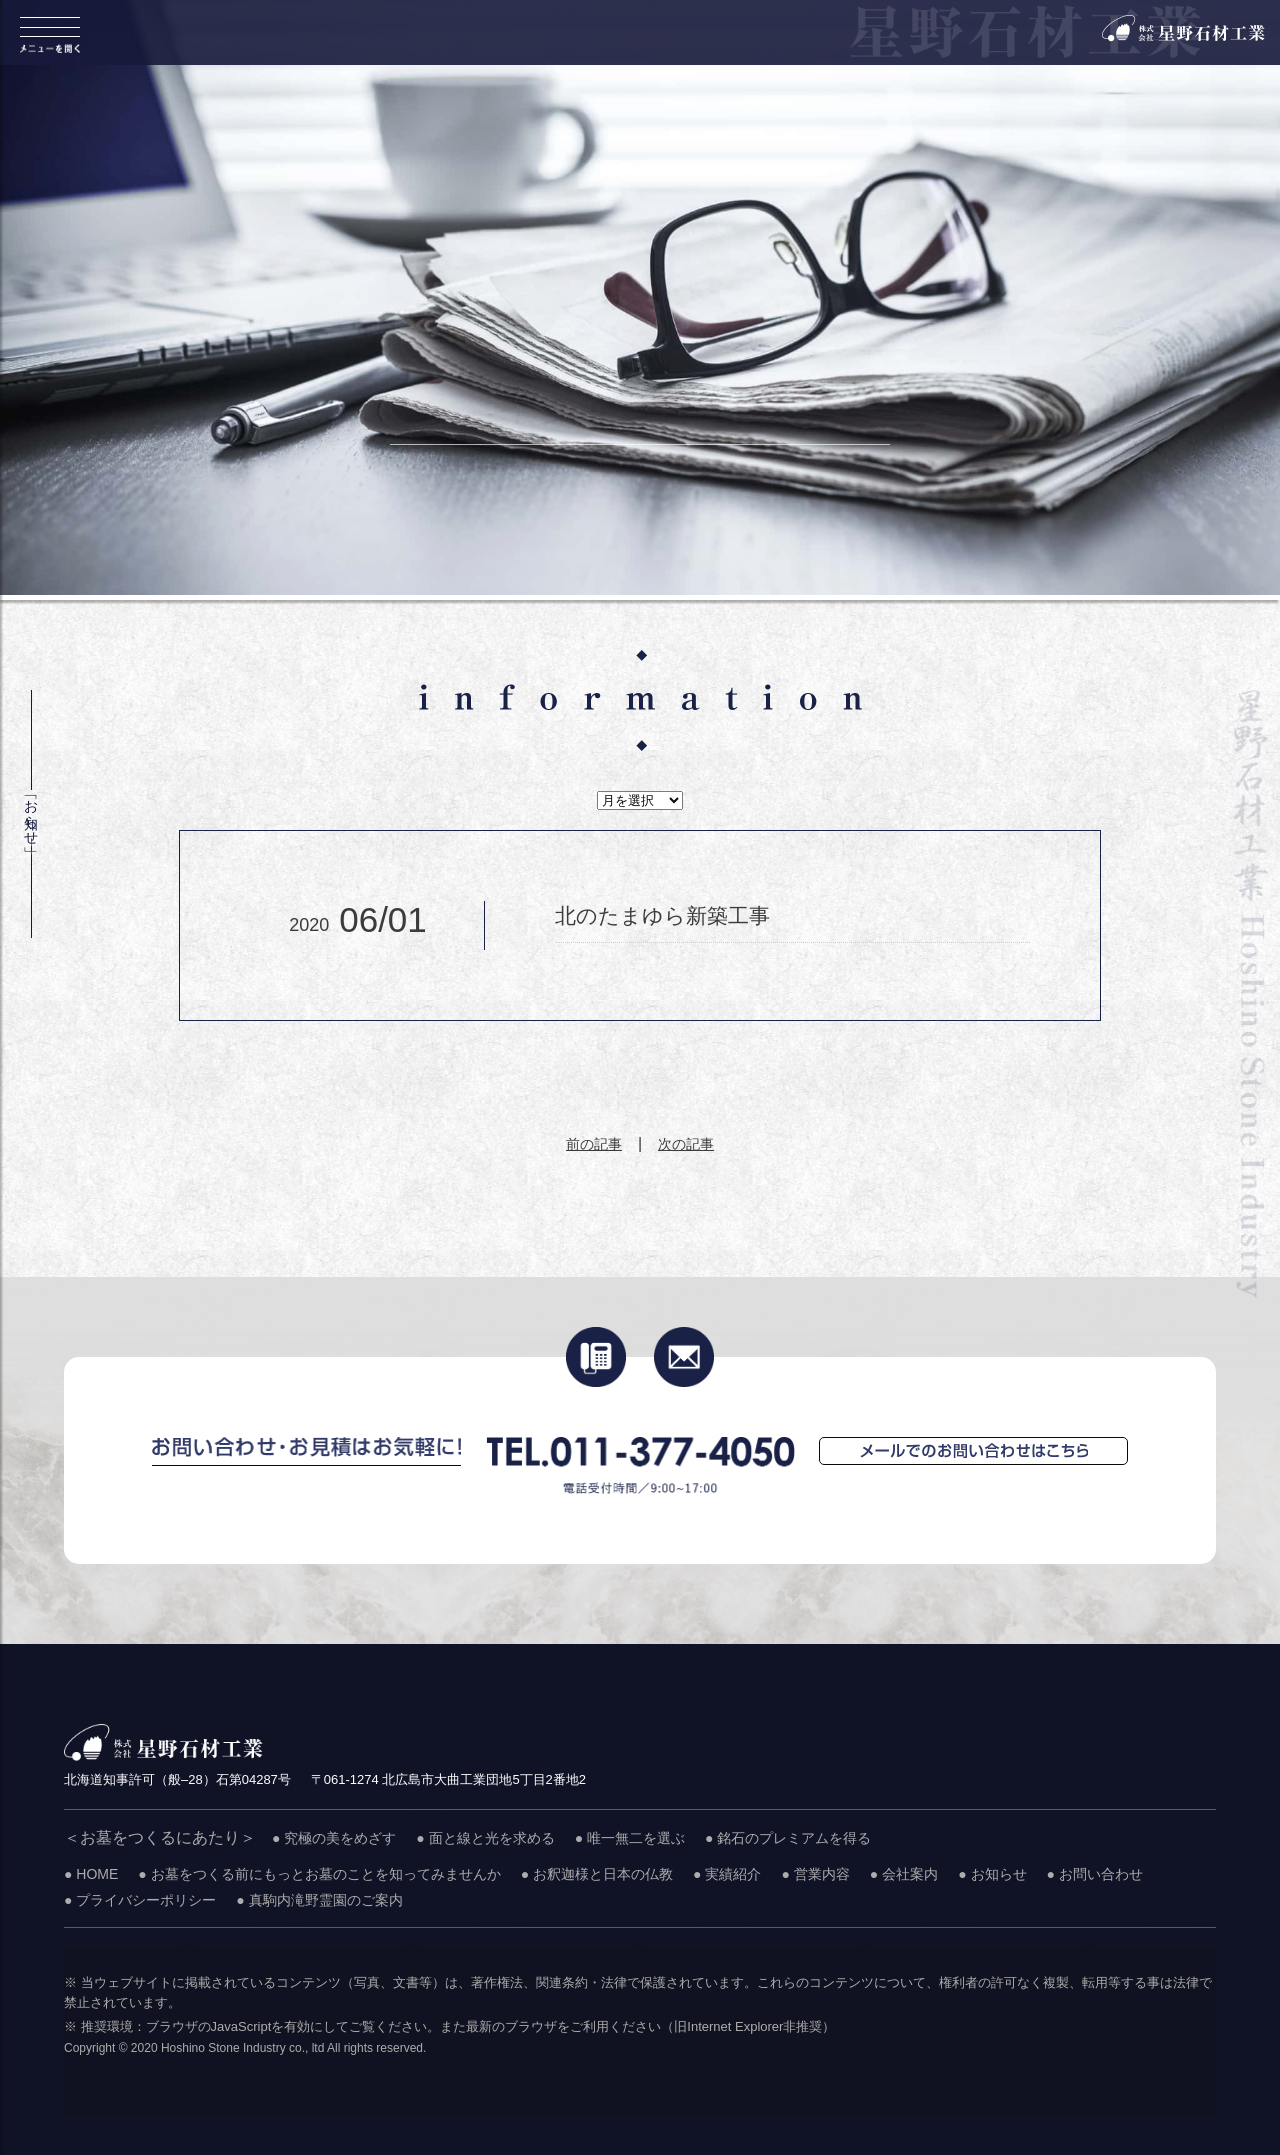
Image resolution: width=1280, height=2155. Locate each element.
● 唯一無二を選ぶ (630, 1838)
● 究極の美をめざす (334, 1838)
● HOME (91, 1874)
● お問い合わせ (1095, 1874)
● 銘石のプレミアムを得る (788, 1838)
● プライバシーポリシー (140, 1900)
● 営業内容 (815, 1874)
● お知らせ (992, 1874)
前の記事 (594, 1144)
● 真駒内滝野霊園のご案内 (319, 1900)
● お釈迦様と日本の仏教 (597, 1874)
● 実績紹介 (727, 1874)
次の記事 (686, 1144)
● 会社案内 (904, 1874)
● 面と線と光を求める (485, 1838)
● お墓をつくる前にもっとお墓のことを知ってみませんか (319, 1874)
